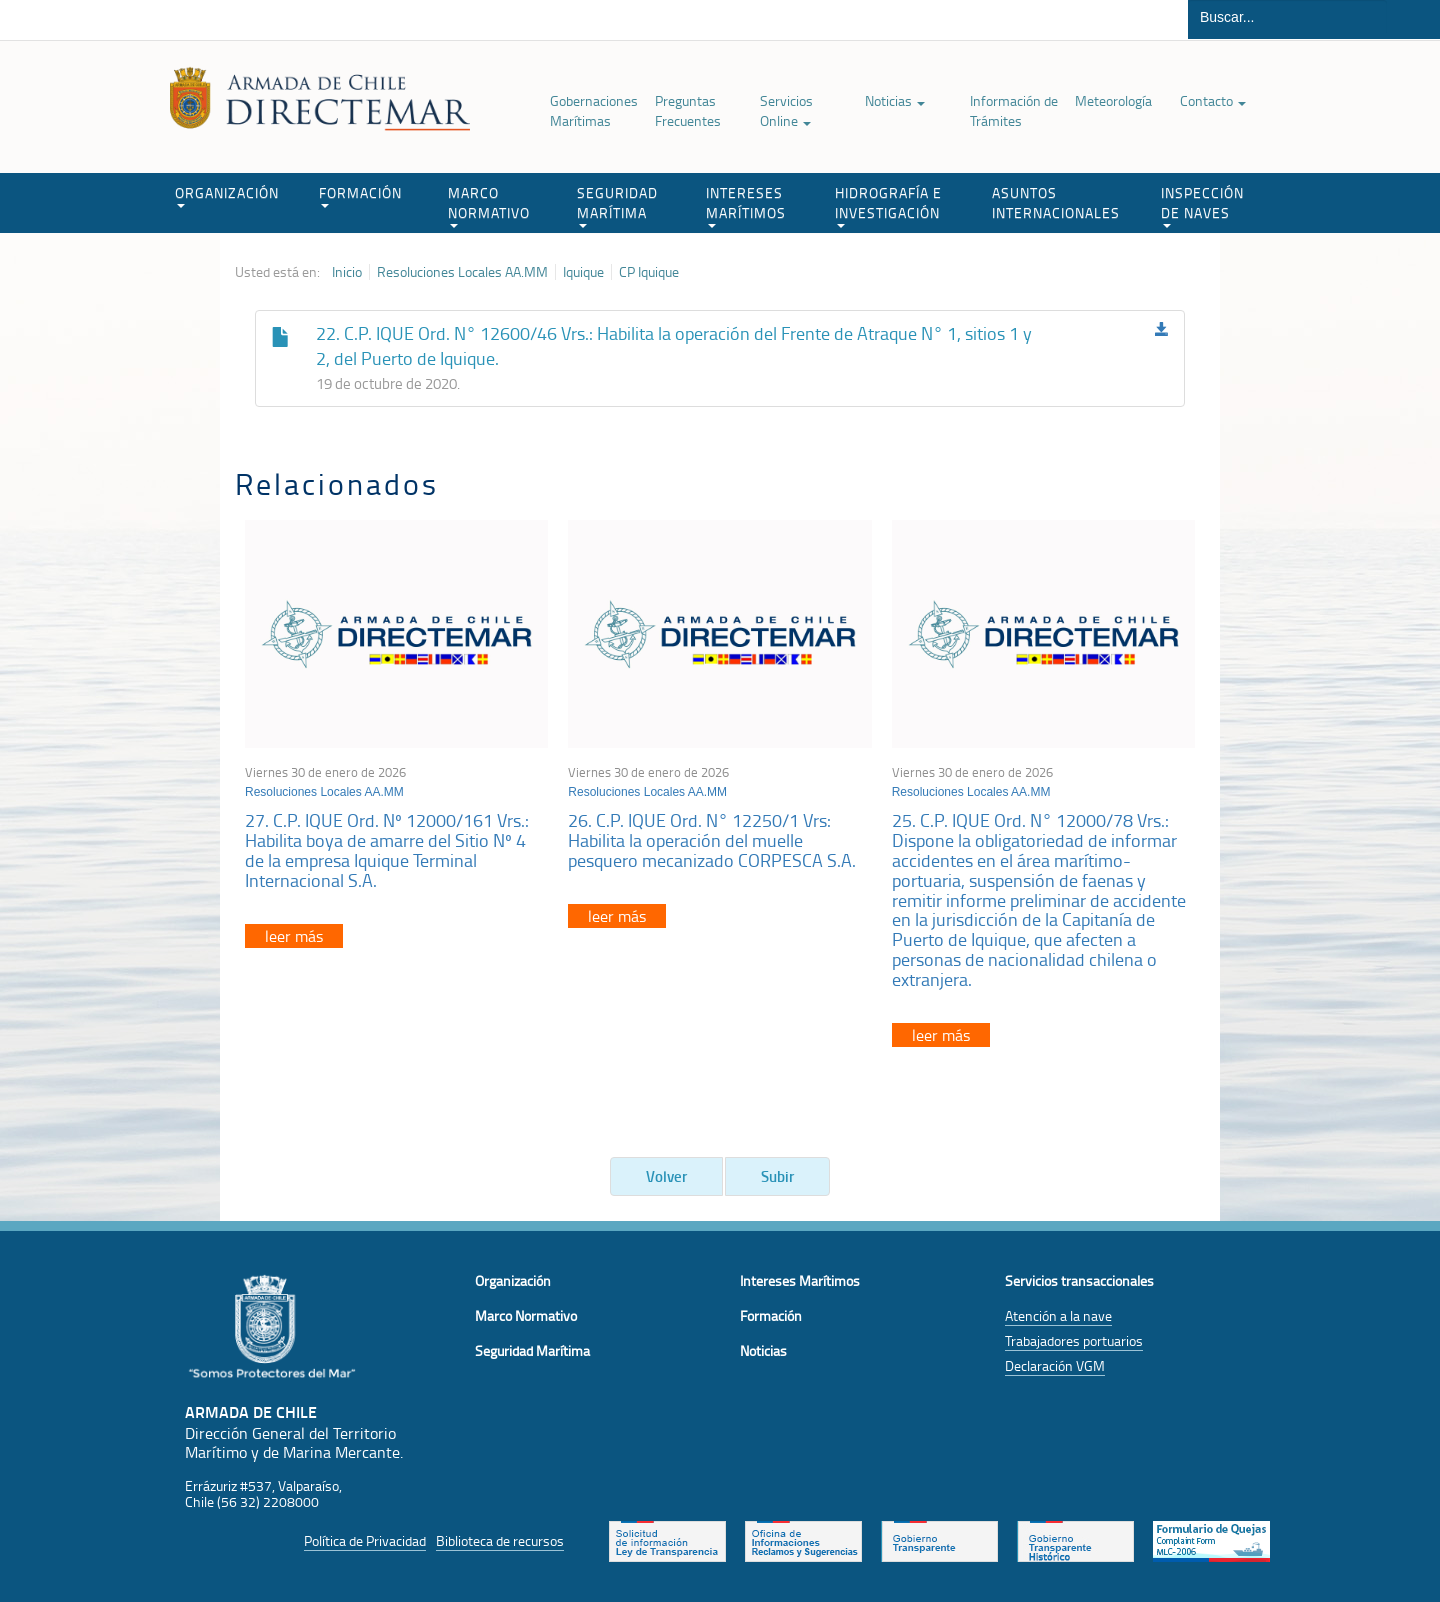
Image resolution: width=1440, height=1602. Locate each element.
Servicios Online (786, 110)
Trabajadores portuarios (1074, 1340)
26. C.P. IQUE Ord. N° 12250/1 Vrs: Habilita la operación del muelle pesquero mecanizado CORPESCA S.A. (712, 840)
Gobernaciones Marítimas (594, 110)
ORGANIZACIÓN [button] (227, 195)
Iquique (583, 272)
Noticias (895, 100)
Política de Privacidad (365, 1540)
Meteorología (1113, 100)
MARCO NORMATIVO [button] (489, 205)
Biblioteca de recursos (500, 1540)
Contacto (1213, 100)
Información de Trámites (1014, 110)
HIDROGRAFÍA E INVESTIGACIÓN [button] (888, 205)
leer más (294, 936)
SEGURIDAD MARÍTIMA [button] (617, 205)
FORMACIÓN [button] (360, 195)
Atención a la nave (1058, 1315)
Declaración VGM (1055, 1365)
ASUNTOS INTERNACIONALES (1056, 202)
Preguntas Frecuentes (688, 110)
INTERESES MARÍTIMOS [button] (746, 205)
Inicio (347, 272)
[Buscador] (1287, 17)
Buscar (1413, 19)
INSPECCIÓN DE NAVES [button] (1202, 205)
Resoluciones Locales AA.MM (462, 272)
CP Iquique (649, 272)
